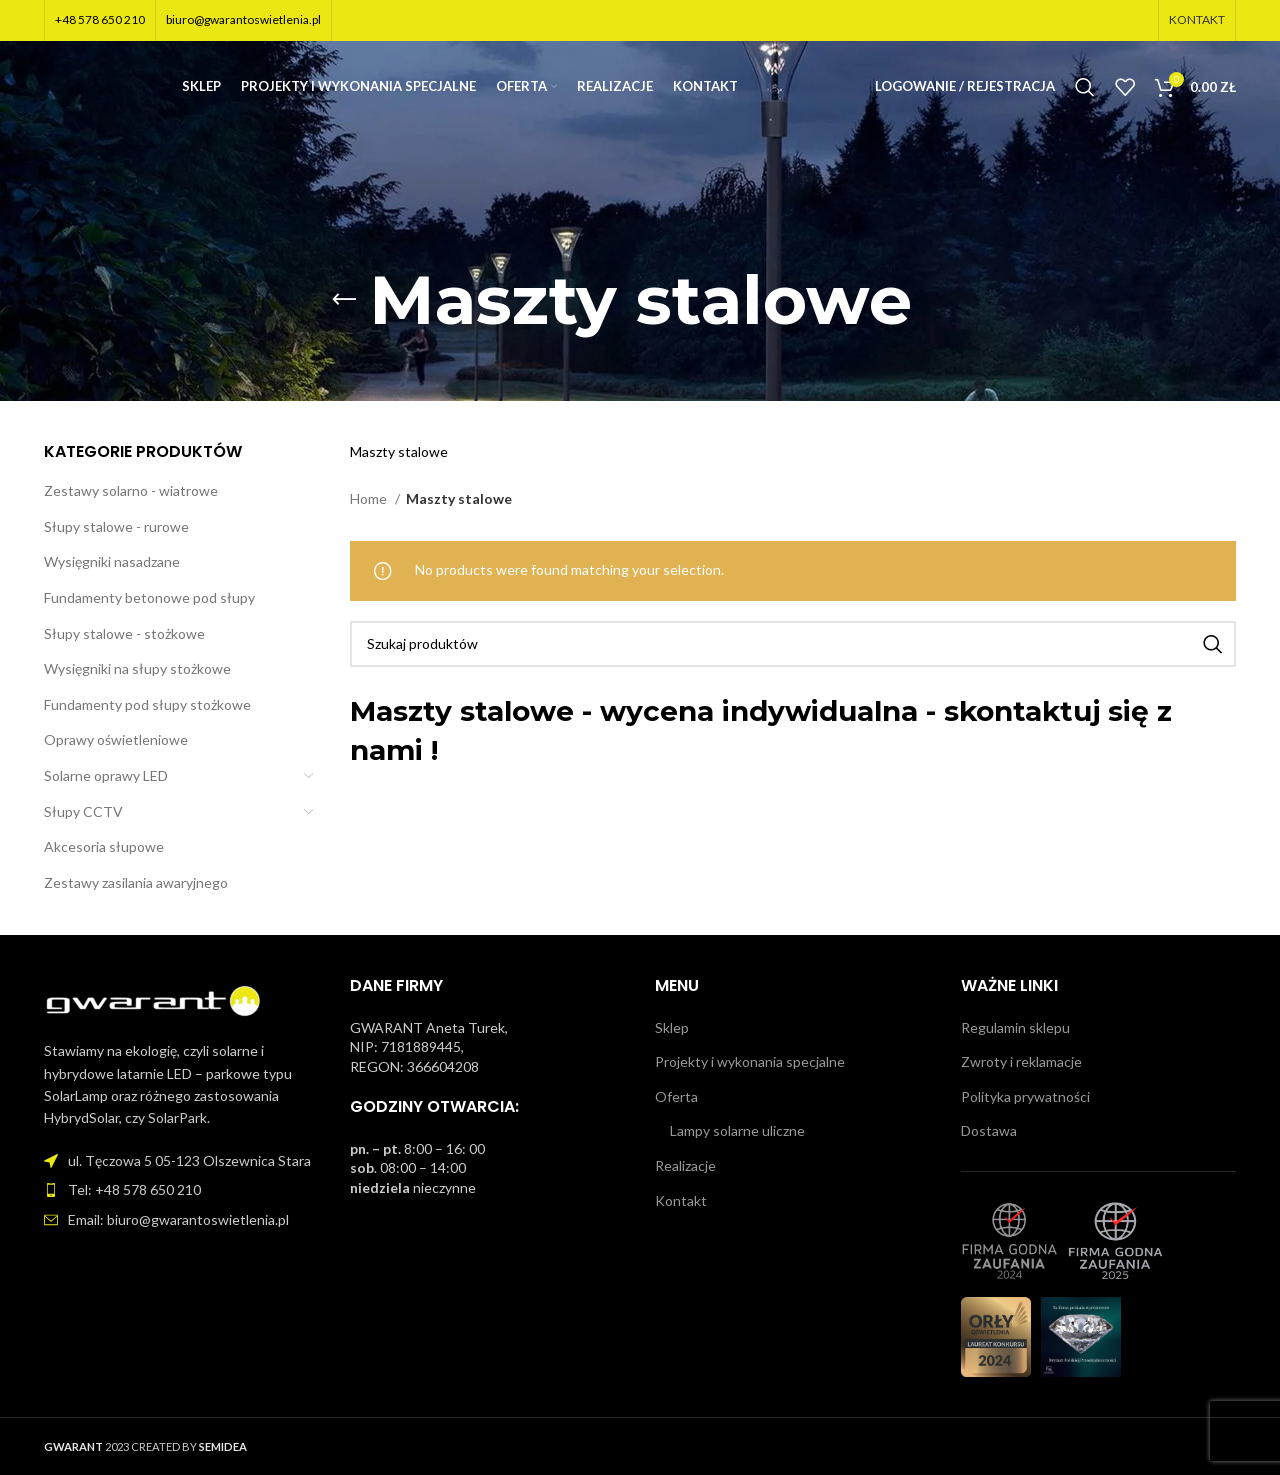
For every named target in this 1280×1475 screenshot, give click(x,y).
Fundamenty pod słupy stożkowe (147, 704)
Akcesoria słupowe (104, 846)
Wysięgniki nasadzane (112, 561)
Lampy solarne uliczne (737, 1130)
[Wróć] (344, 300)
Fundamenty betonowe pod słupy (149, 597)
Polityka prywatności (1025, 1096)
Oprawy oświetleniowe (116, 739)
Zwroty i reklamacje (1021, 1061)
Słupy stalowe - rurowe (116, 526)
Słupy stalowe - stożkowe (124, 633)
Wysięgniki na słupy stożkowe (137, 668)
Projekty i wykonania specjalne (750, 1061)
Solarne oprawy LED (106, 775)
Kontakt (681, 1200)
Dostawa (989, 1130)
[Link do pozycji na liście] (182, 1190)
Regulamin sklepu (1015, 1027)
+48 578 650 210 (100, 20)
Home (370, 498)
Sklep (672, 1027)
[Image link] (154, 1000)
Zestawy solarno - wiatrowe (131, 490)
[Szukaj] (1085, 95)
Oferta (676, 1096)
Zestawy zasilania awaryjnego (136, 882)
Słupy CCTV (83, 811)
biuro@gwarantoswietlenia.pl (243, 20)
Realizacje (685, 1165)
